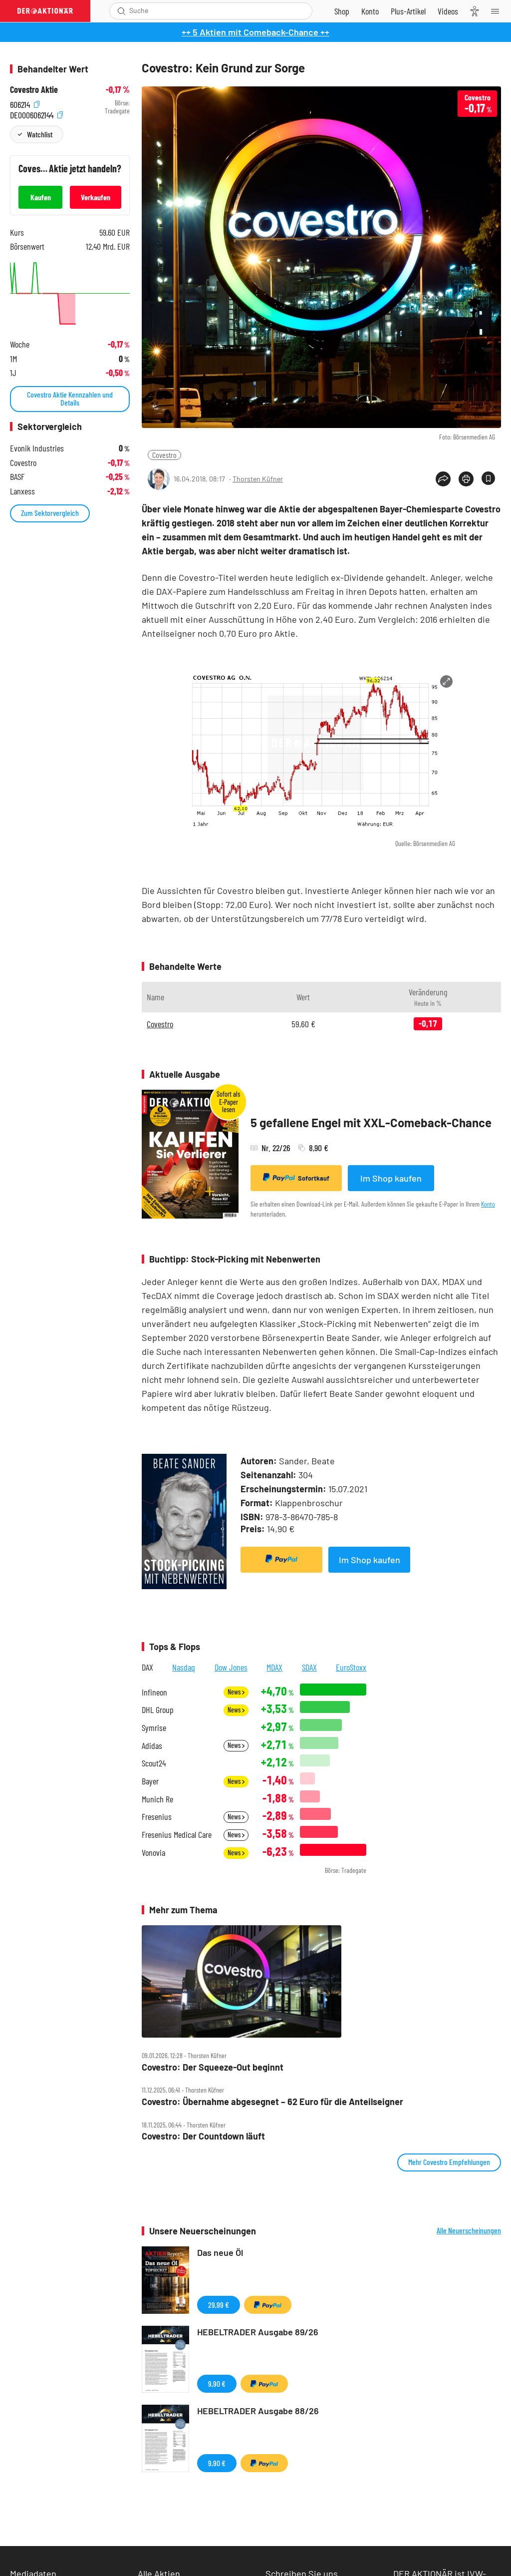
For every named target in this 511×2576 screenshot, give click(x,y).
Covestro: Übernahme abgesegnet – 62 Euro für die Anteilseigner (272, 2102)
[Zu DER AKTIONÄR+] (408, 11)
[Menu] (498, 11)
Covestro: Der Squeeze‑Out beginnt (212, 2067)
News (236, 1692)
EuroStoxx (351, 1667)
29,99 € (218, 2304)
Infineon (154, 1692)
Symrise (154, 1727)
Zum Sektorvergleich (50, 512)
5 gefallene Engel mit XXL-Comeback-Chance (371, 1122)
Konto (488, 1204)
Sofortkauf (296, 1177)
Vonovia (153, 1852)
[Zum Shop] (341, 11)
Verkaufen (95, 197)
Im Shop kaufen (391, 1178)
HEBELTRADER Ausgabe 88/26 (258, 2410)
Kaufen (40, 197)
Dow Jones (231, 1667)
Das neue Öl (220, 2252)
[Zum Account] (370, 11)
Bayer (150, 1781)
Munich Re (157, 1799)
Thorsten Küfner (258, 478)
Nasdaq (183, 1667)
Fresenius (157, 1816)
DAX (147, 1667)
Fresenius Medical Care (177, 1834)
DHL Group (158, 1710)
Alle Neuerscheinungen (469, 2230)
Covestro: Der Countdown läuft (203, 2136)
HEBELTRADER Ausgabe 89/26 (257, 2331)
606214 (24, 103)
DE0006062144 (36, 113)
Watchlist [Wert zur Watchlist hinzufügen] (39, 134)
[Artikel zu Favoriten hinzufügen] (488, 478)
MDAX (274, 1667)
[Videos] (448, 11)
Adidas (152, 1745)
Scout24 (154, 1763)
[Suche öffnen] (121, 10)
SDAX (309, 1667)
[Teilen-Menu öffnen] (443, 478)
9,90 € (217, 2383)
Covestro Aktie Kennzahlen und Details (70, 398)
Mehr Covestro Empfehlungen (449, 2161)
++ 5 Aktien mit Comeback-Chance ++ (255, 31)
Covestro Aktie (34, 89)
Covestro (164, 454)
